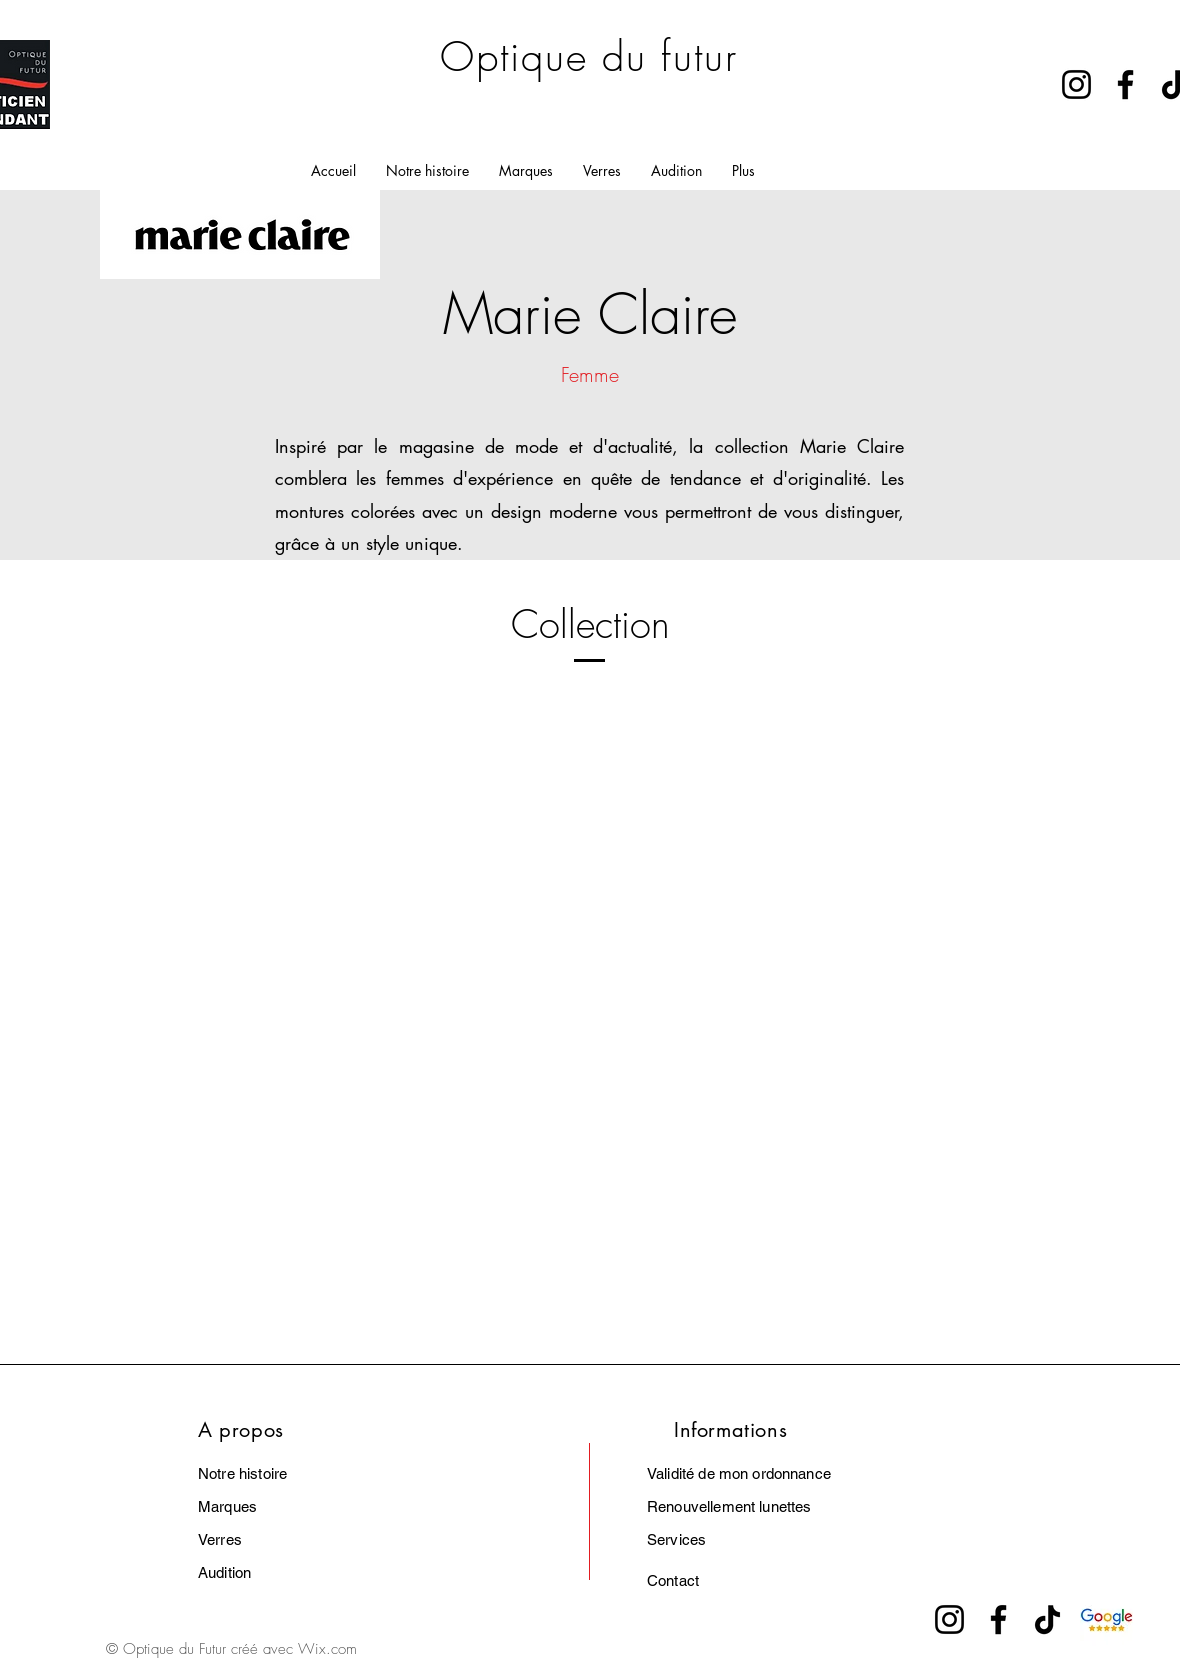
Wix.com (327, 1649)
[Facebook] (1125, 84)
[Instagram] (1076, 84)
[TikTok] (1047, 1619)
